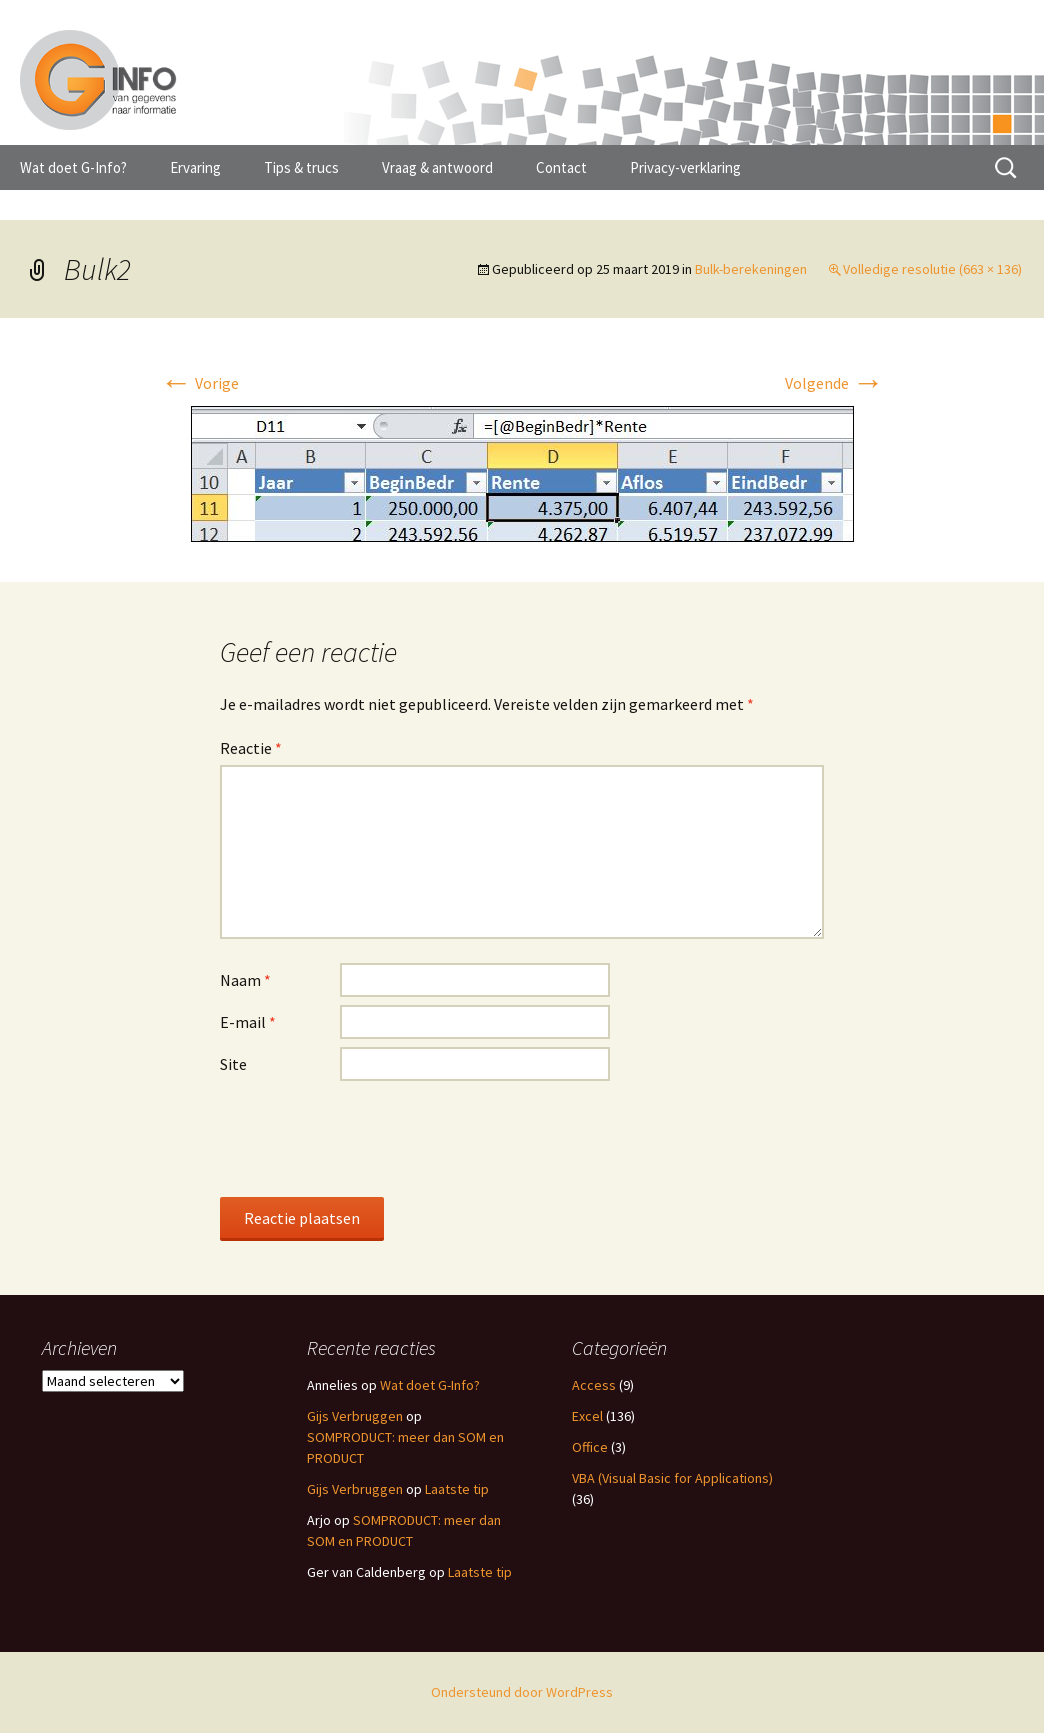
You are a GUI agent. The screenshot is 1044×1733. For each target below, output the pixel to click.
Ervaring (195, 167)
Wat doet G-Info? (73, 167)
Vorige (199, 383)
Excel (587, 1416)
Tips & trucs (301, 167)
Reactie (251, 748)
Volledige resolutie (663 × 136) (932, 269)
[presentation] (372, 1138)
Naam (245, 980)
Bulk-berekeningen (751, 269)
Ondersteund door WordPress (522, 1692)
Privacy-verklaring (685, 167)
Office (590, 1447)
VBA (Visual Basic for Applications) (672, 1478)
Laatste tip (457, 1489)
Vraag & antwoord (437, 167)
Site (233, 1064)
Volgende (834, 383)
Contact (561, 167)
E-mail (248, 1022)
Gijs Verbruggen (355, 1416)
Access (594, 1385)
